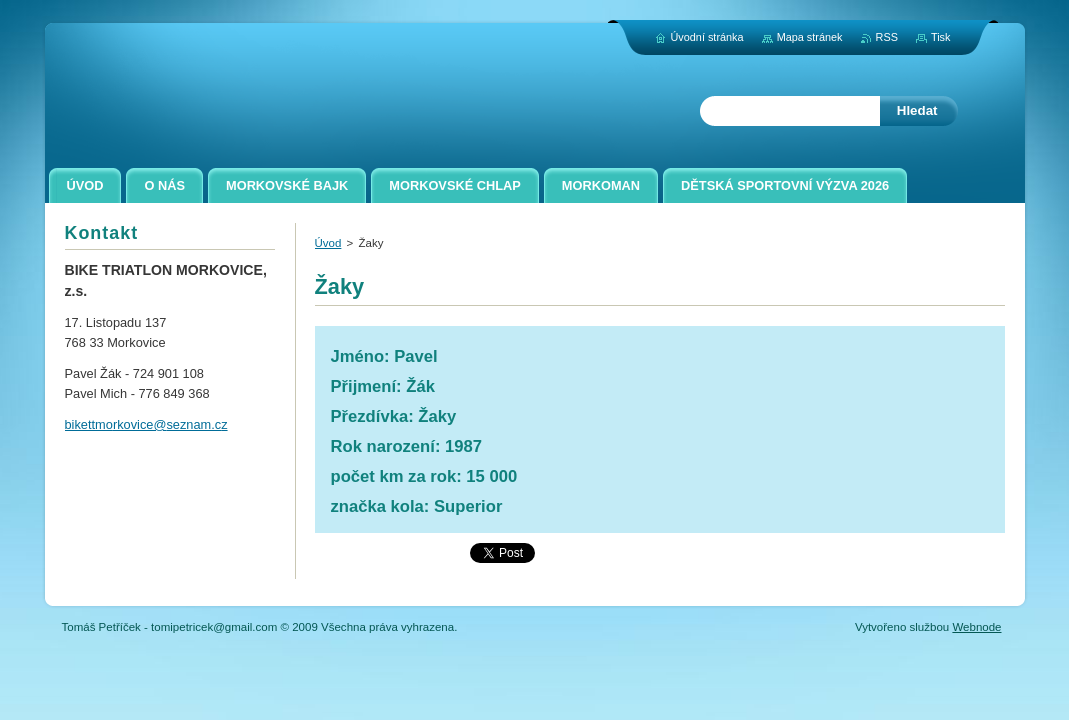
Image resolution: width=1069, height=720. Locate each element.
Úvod (328, 243)
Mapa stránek (810, 37)
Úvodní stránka (706, 37)
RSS (887, 37)
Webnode (976, 627)
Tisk (941, 37)
